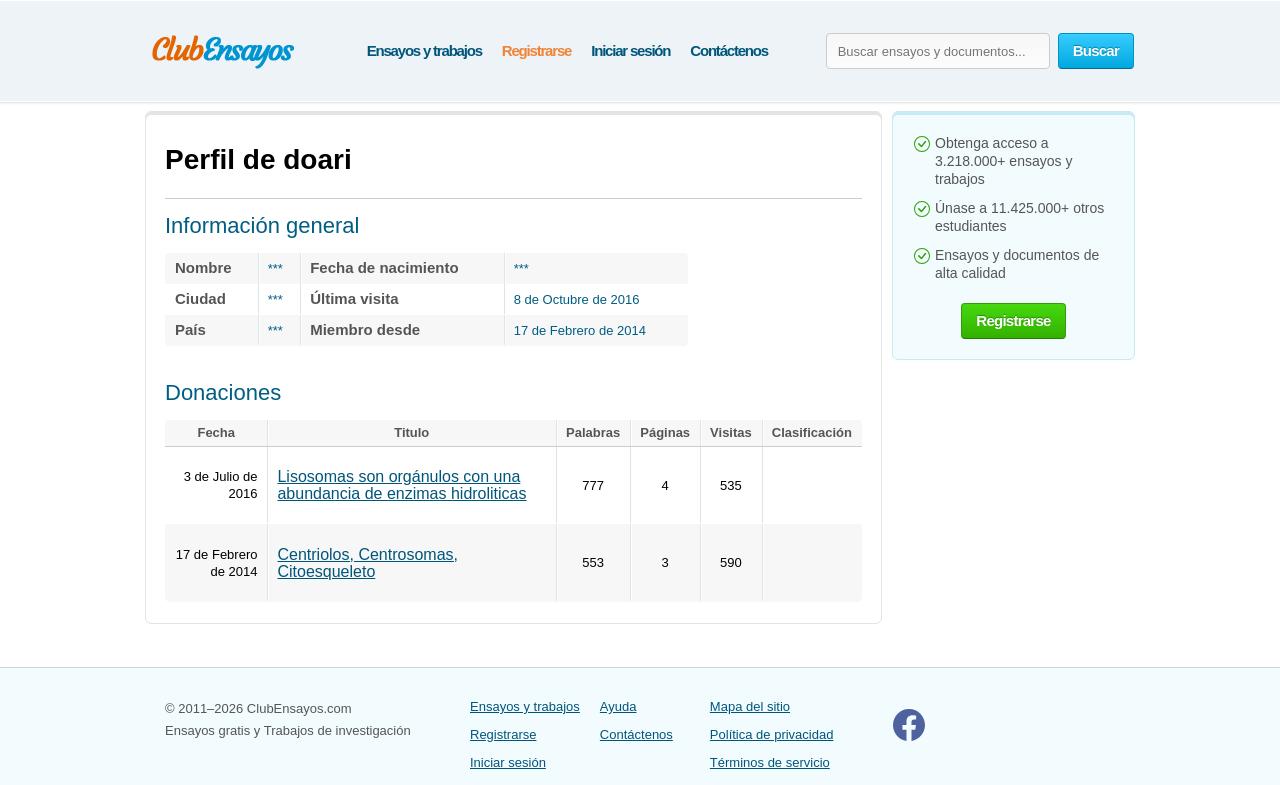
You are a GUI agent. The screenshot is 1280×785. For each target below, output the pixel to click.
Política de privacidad (772, 734)
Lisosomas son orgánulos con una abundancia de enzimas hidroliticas (401, 485)
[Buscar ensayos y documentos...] (938, 51)
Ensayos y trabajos (424, 50)
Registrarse (536, 50)
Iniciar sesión (630, 50)
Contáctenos (729, 50)
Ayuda (618, 706)
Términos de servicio (770, 762)
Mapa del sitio (750, 706)
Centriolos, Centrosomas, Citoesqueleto (367, 563)
